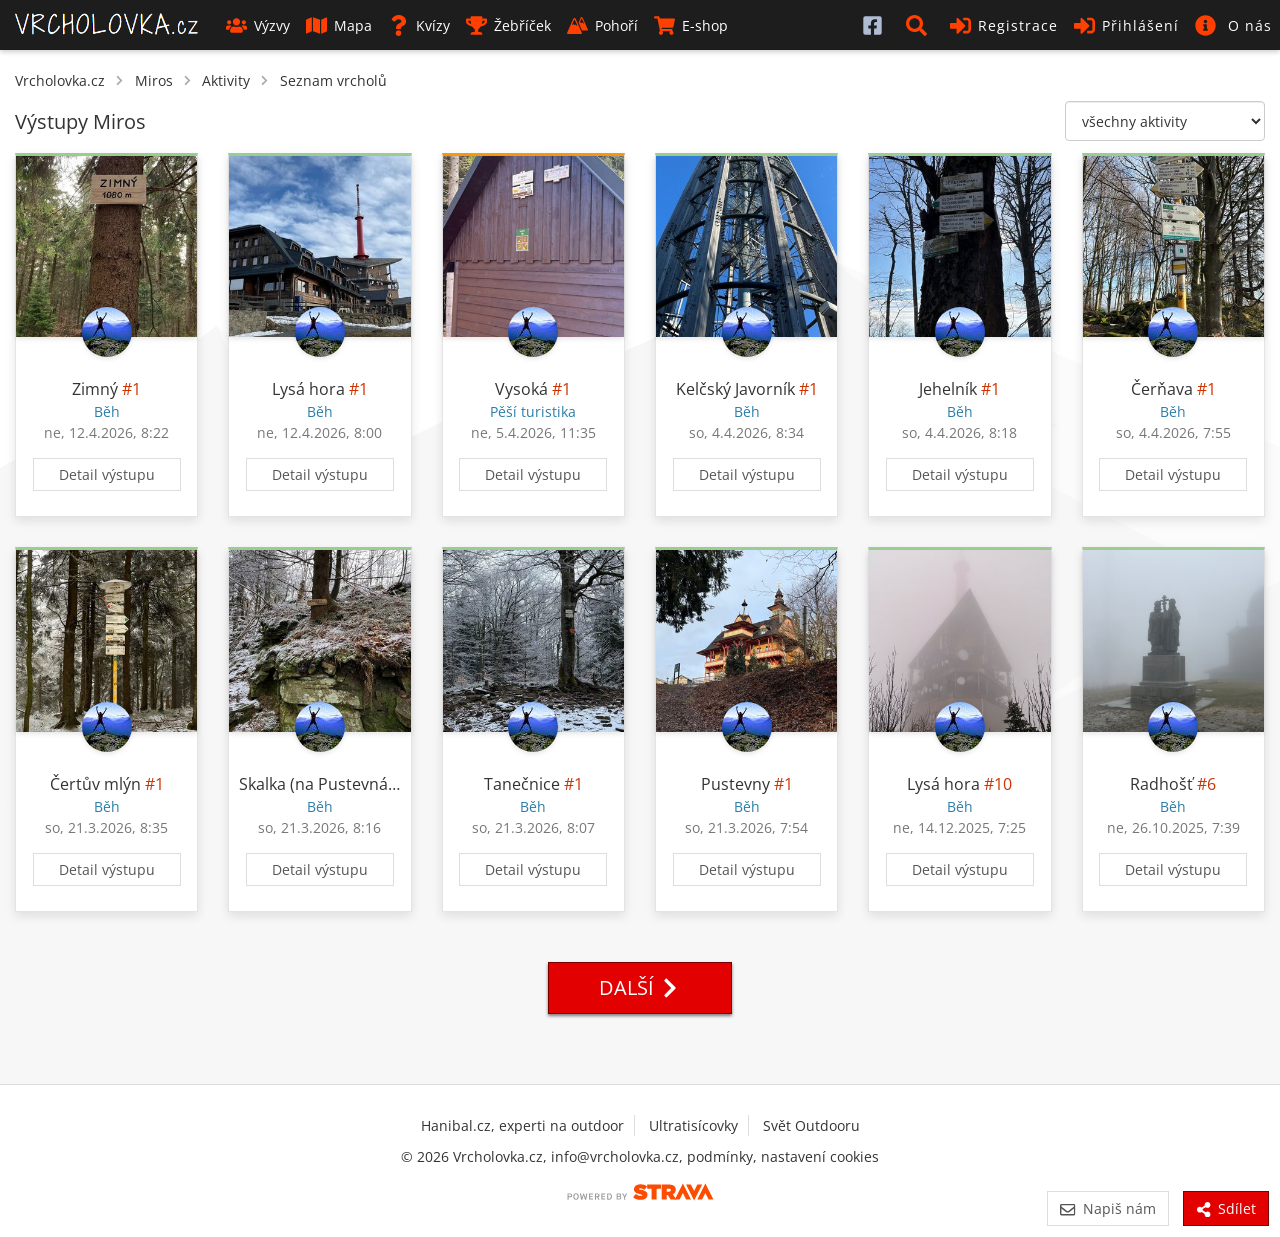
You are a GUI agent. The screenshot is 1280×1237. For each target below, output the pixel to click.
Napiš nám (1107, 1208)
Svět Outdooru (811, 1125)
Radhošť (1161, 784)
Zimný (95, 389)
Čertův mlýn (95, 784)
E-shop (691, 25)
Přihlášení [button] (1126, 25)
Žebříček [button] (508, 25)
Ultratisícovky (693, 1125)
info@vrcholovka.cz (615, 1156)
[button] (920, 25)
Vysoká (521, 389)
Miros (154, 80)
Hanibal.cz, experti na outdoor (522, 1125)
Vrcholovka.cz (60, 80)
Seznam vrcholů (333, 80)
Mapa (339, 25)
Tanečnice (522, 784)
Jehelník (948, 389)
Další (640, 987)
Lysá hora (308, 389)
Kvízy (419, 25)
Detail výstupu (107, 474)
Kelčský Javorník (735, 389)
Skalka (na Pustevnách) (325, 784)
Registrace (1004, 25)
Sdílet (1226, 1208)
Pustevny (735, 784)
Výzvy (258, 25)
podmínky (720, 1156)
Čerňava (1162, 389)
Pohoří (602, 25)
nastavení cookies (820, 1156)
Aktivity (226, 80)
